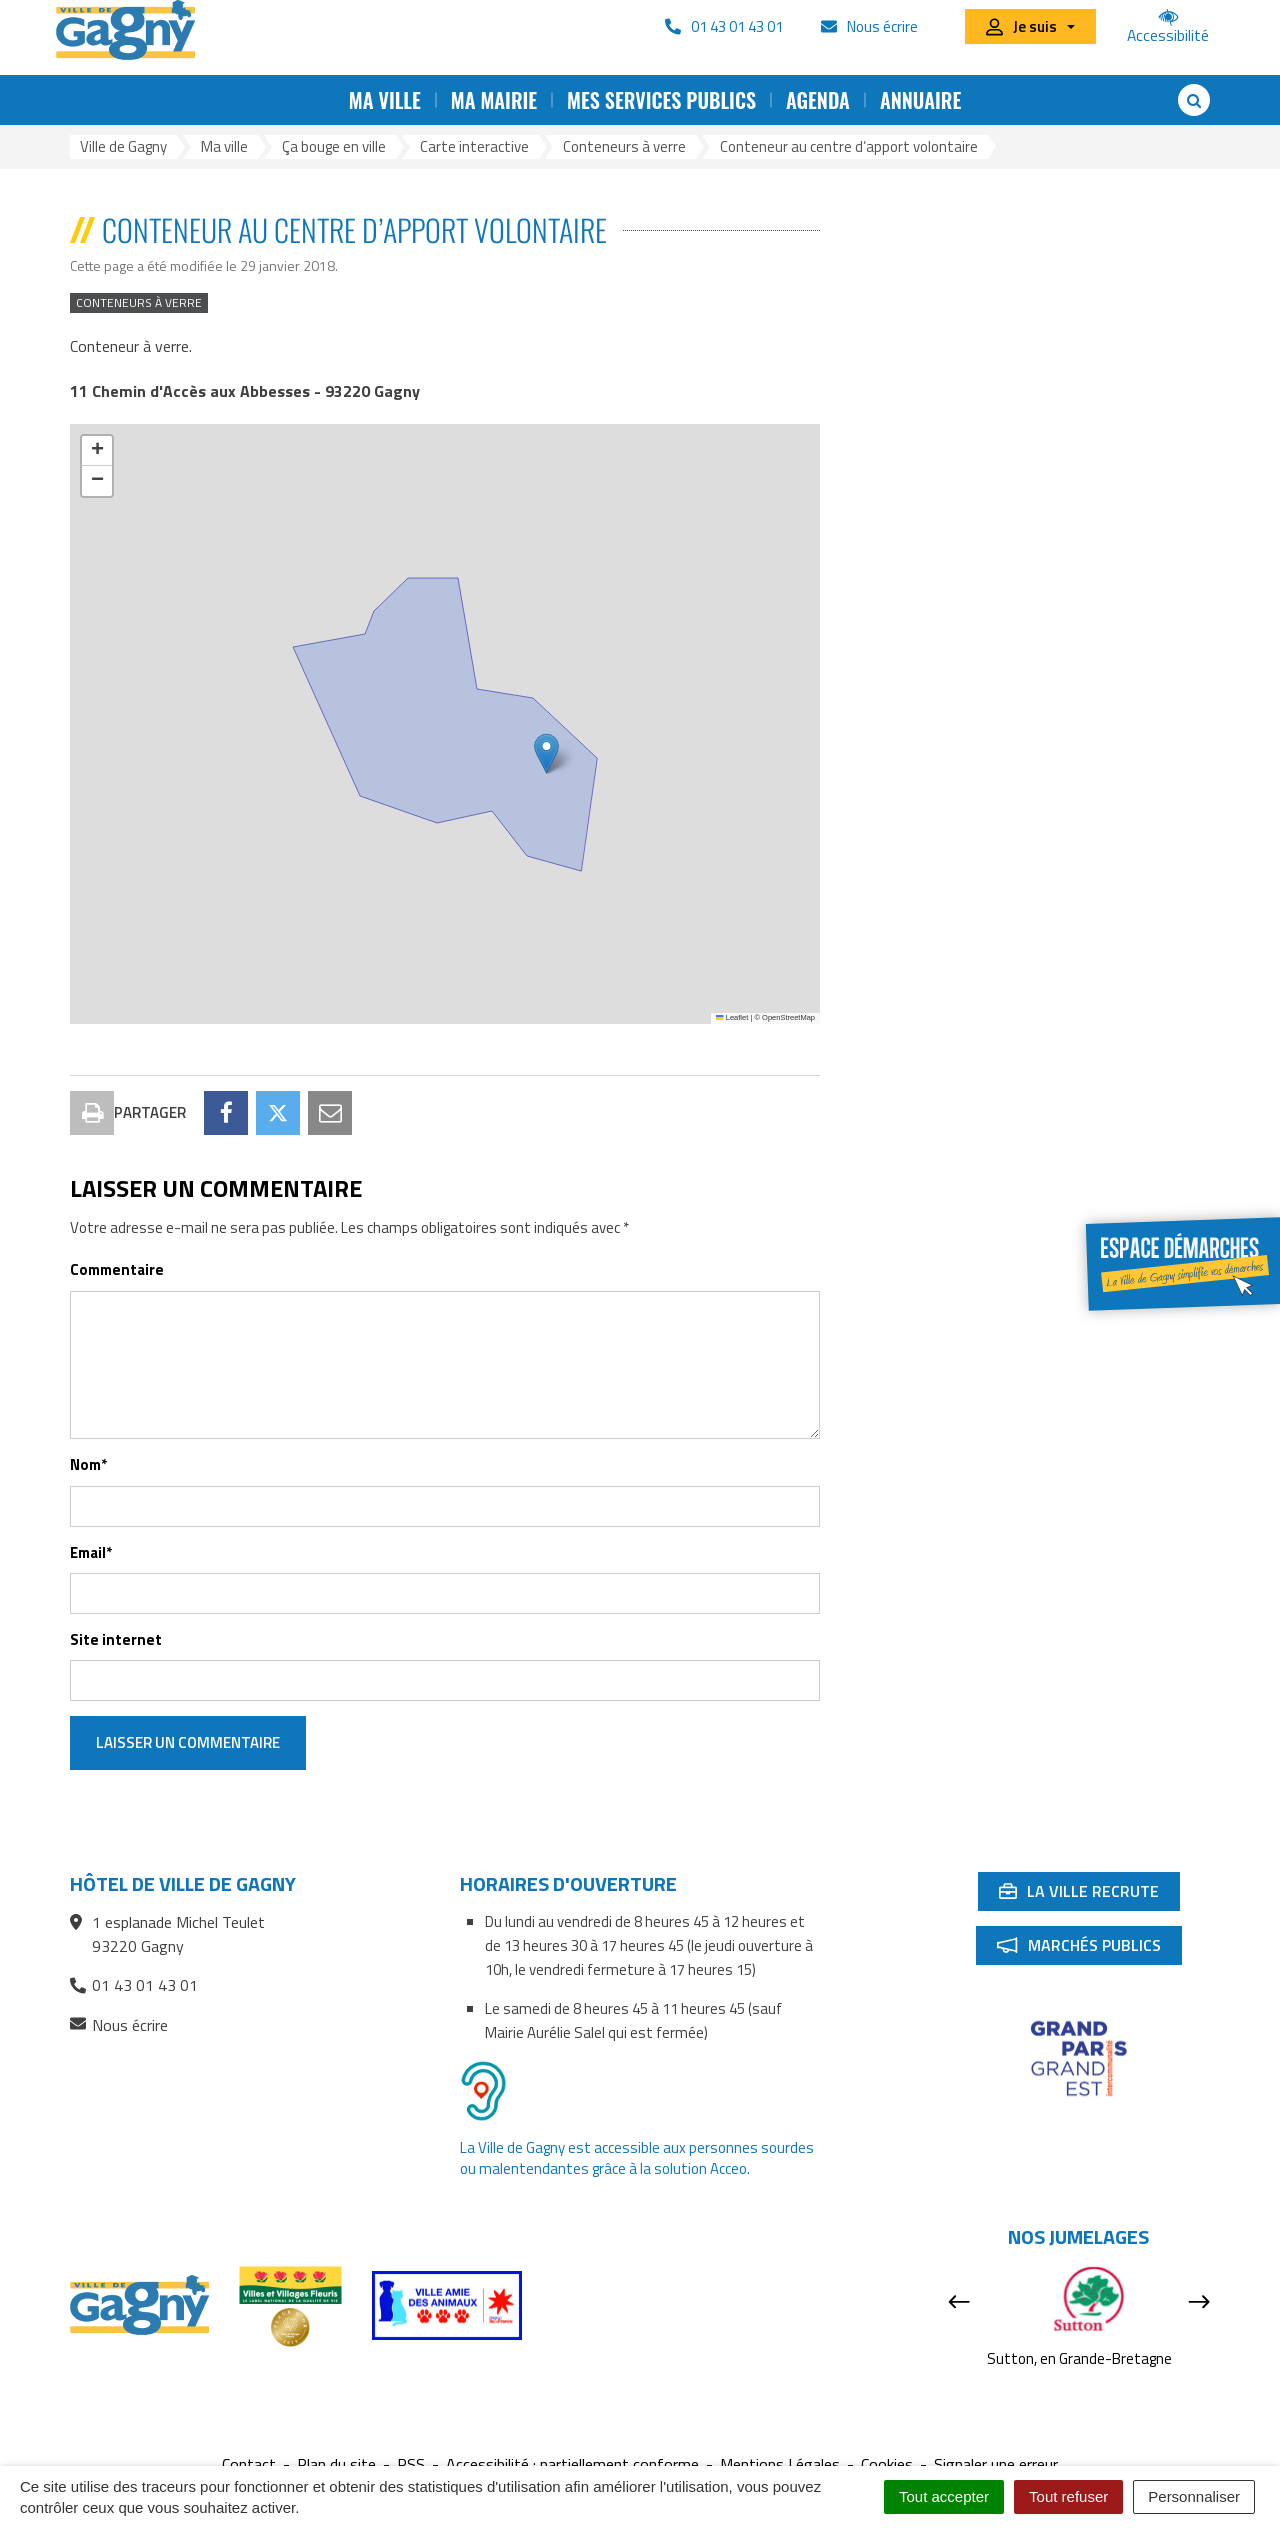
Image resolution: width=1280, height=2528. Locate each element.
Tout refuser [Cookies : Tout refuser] (1068, 2496)
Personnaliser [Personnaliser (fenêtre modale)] (1194, 2496)
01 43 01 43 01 (134, 1985)
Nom (88, 1464)
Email (91, 1552)
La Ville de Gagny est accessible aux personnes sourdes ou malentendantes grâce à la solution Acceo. (637, 2158)
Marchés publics (1089, 1949)
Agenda (818, 100)
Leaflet (732, 1017)
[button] (546, 753)
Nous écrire (119, 2025)
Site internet (116, 1639)
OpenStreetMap (788, 1017)
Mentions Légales (780, 2464)
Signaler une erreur (996, 2464)
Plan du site (336, 2464)
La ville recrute (1089, 1895)
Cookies (887, 2464)
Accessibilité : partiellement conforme (572, 2464)
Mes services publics (661, 100)
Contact (249, 2464)
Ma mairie (494, 100)
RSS (411, 2464)
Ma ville (385, 100)
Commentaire (117, 1269)
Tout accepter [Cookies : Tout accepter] (944, 2496)
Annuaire (920, 100)
